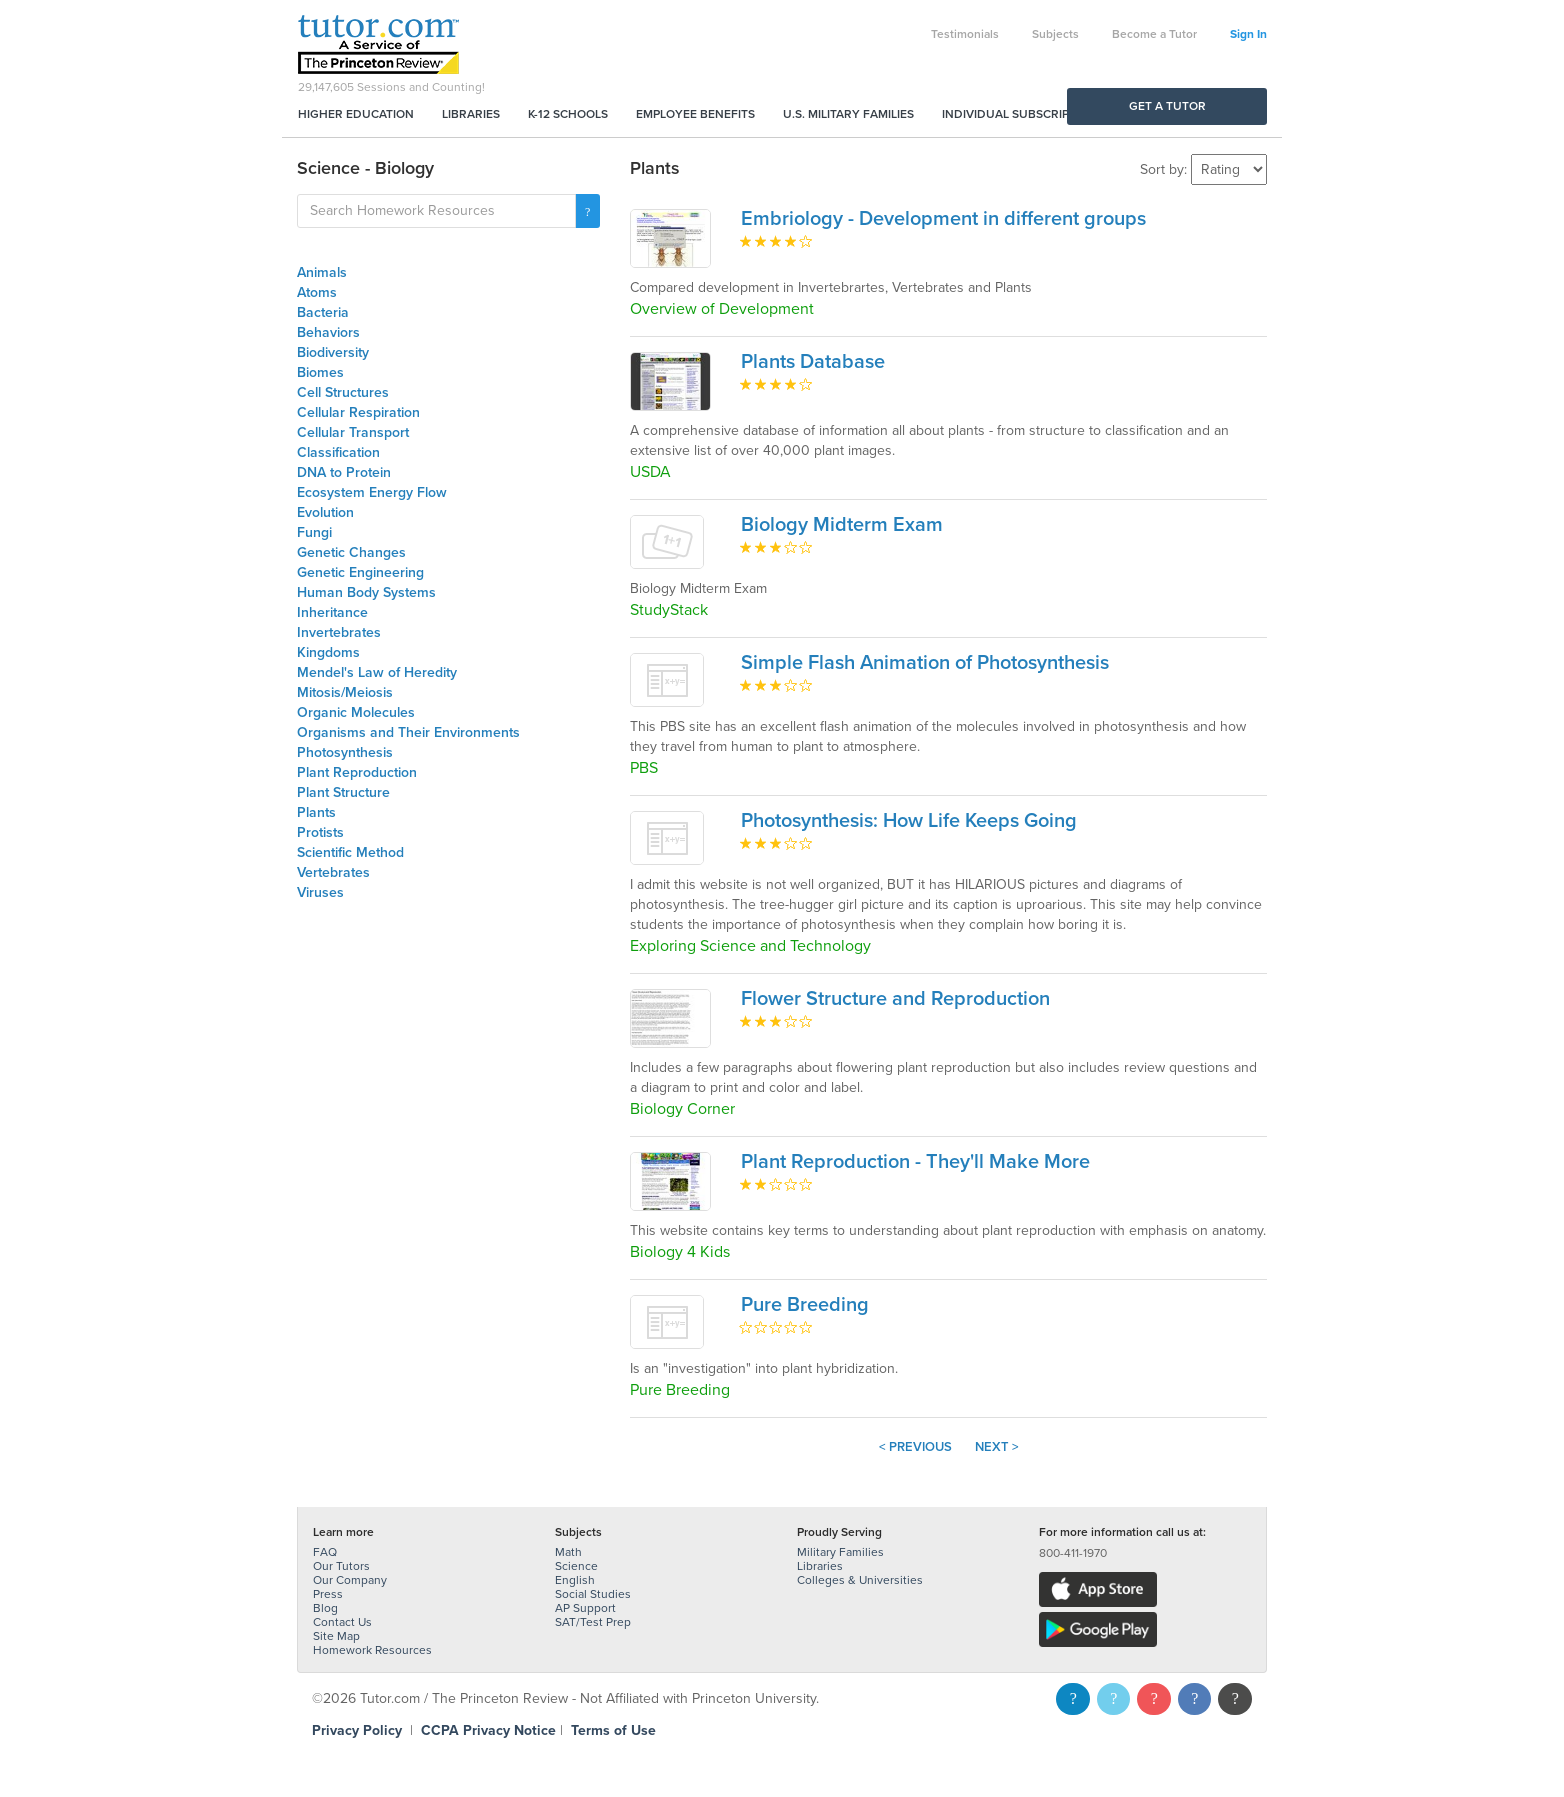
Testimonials (965, 34)
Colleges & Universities (860, 1580)
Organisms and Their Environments (408, 732)
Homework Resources (372, 1650)
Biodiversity (333, 352)
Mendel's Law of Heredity (377, 672)
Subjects (1055, 34)
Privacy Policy (357, 1730)
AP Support (585, 1608)
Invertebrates (339, 632)
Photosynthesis (345, 752)
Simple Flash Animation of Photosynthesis (925, 663)
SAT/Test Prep (593, 1622)
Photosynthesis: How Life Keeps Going (909, 821)
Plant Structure (343, 792)
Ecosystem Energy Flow (372, 492)
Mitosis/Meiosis (345, 692)
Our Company (350, 1580)
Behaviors (328, 332)
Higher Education (356, 114)
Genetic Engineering (360, 572)
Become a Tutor (1154, 34)
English (575, 1580)
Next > (997, 1447)
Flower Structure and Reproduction (895, 999)
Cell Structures (343, 392)
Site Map (336, 1636)
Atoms (317, 292)
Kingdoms (328, 652)
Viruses (320, 892)
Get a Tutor (1167, 106)
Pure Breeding (805, 1305)
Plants (316, 812)
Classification (338, 452)
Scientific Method (350, 852)
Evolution (325, 512)
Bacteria (323, 312)
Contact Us (342, 1622)
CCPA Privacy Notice (488, 1730)
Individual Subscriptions (1023, 114)
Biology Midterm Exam (842, 525)
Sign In (1248, 34)
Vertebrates (333, 872)
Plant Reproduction (357, 772)
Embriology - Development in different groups (943, 219)
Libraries (471, 114)
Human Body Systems (366, 592)
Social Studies (593, 1594)
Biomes (320, 372)
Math (568, 1552)
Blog (325, 1608)
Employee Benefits (695, 114)
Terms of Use (613, 1730)
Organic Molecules (356, 712)
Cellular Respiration (358, 412)
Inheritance (332, 612)
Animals (322, 272)
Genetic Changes (351, 552)
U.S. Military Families (848, 114)
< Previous (915, 1447)
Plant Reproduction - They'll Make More (915, 1162)
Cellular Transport (353, 432)
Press (328, 1594)
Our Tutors (341, 1566)
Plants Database (813, 362)
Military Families (840, 1552)
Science (576, 1566)
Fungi (314, 532)
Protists (320, 832)
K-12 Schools (568, 114)
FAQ (325, 1552)
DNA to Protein (344, 472)
